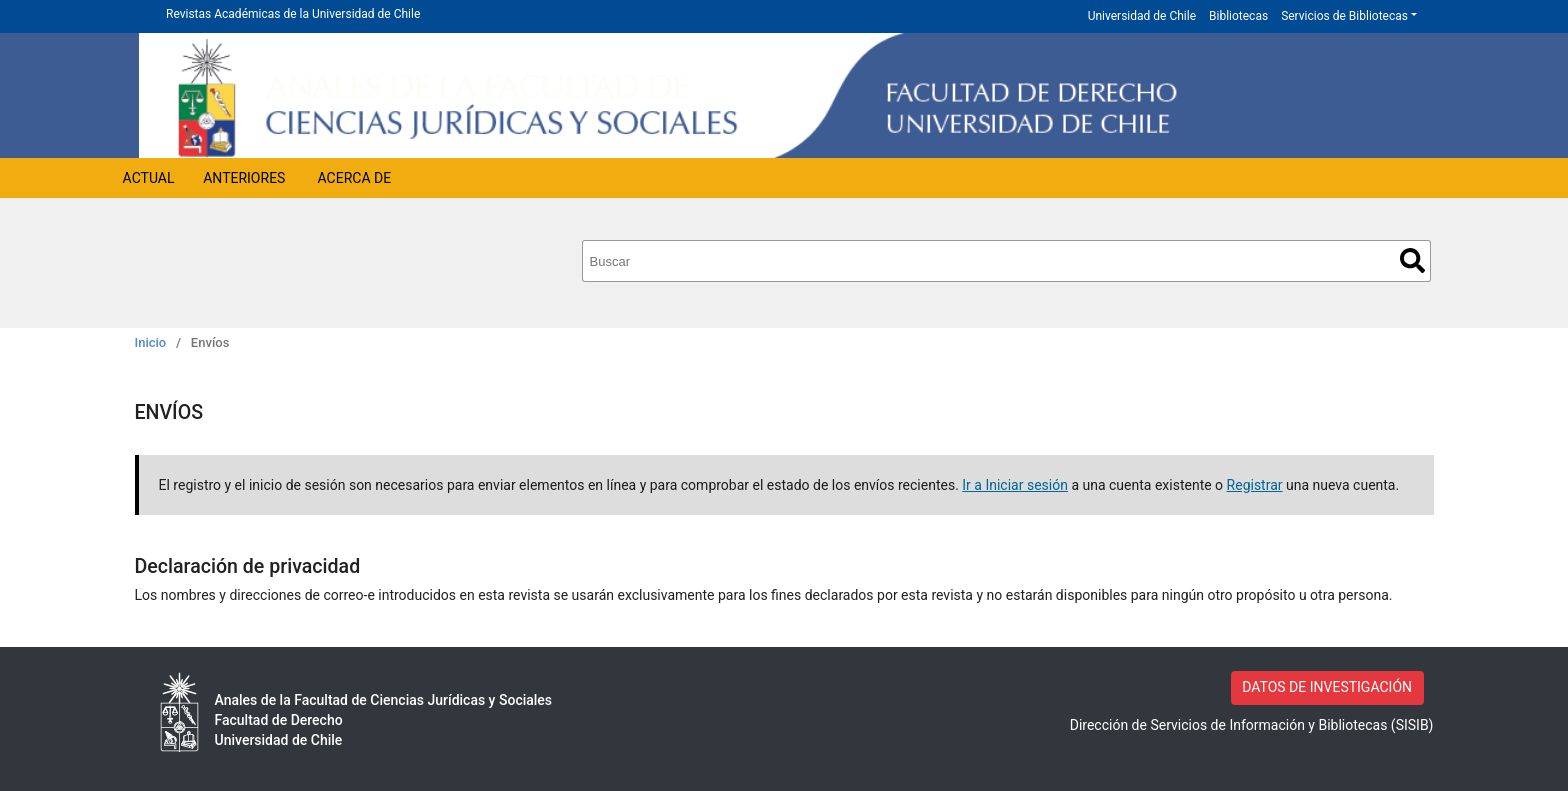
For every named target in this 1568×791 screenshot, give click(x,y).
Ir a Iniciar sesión (1015, 485)
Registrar (1255, 485)
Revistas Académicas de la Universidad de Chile (293, 14)
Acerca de (355, 178)
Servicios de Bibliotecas (1344, 16)
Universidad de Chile (1142, 16)
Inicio (151, 342)
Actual (149, 178)
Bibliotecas (1238, 16)
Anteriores (244, 178)
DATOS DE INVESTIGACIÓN (1327, 687)
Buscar (1412, 260)
